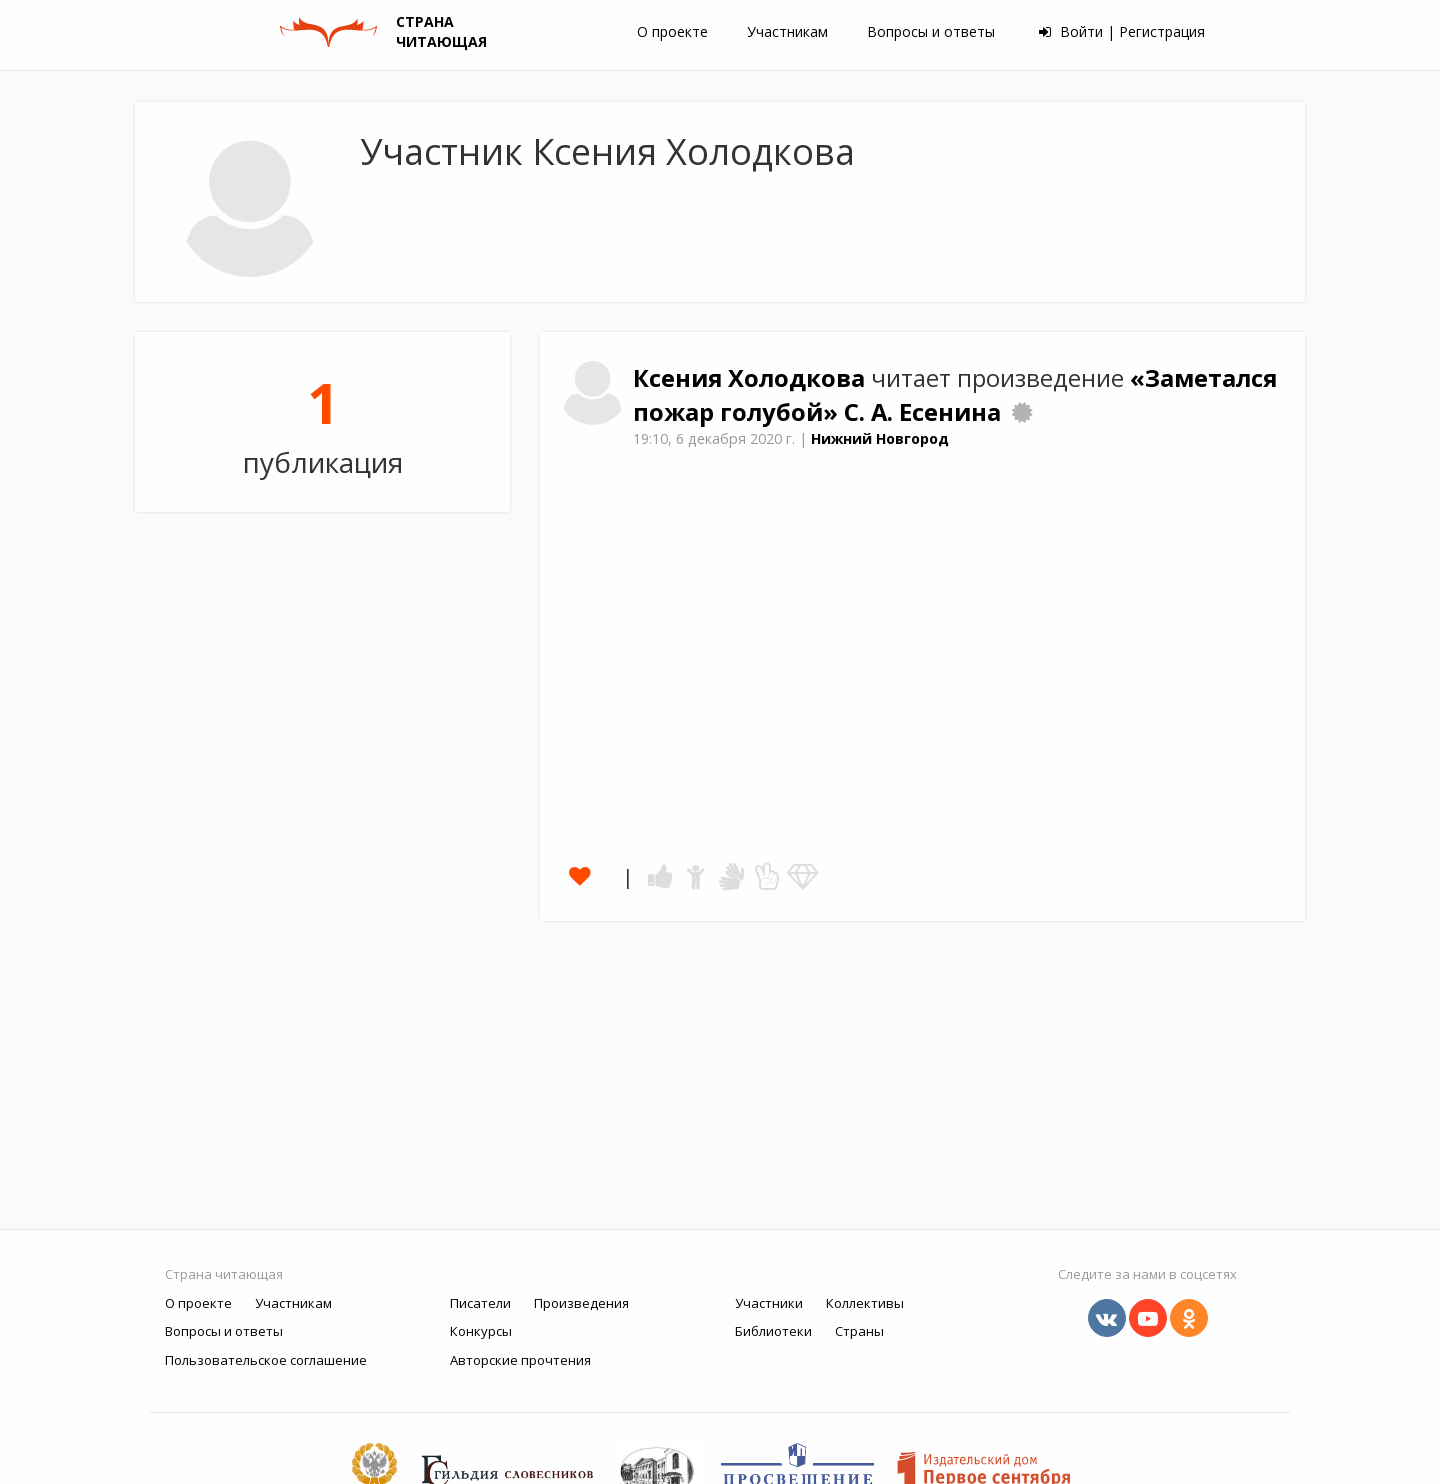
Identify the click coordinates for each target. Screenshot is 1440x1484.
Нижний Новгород (880, 438)
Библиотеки (773, 1331)
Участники (769, 1303)
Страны (859, 1331)
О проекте (672, 31)
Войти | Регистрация (1122, 31)
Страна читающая (224, 1274)
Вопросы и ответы (931, 31)
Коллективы (865, 1303)
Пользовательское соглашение (266, 1360)
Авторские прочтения (520, 1360)
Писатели (480, 1303)
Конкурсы (481, 1331)
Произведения (581, 1303)
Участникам (787, 31)
